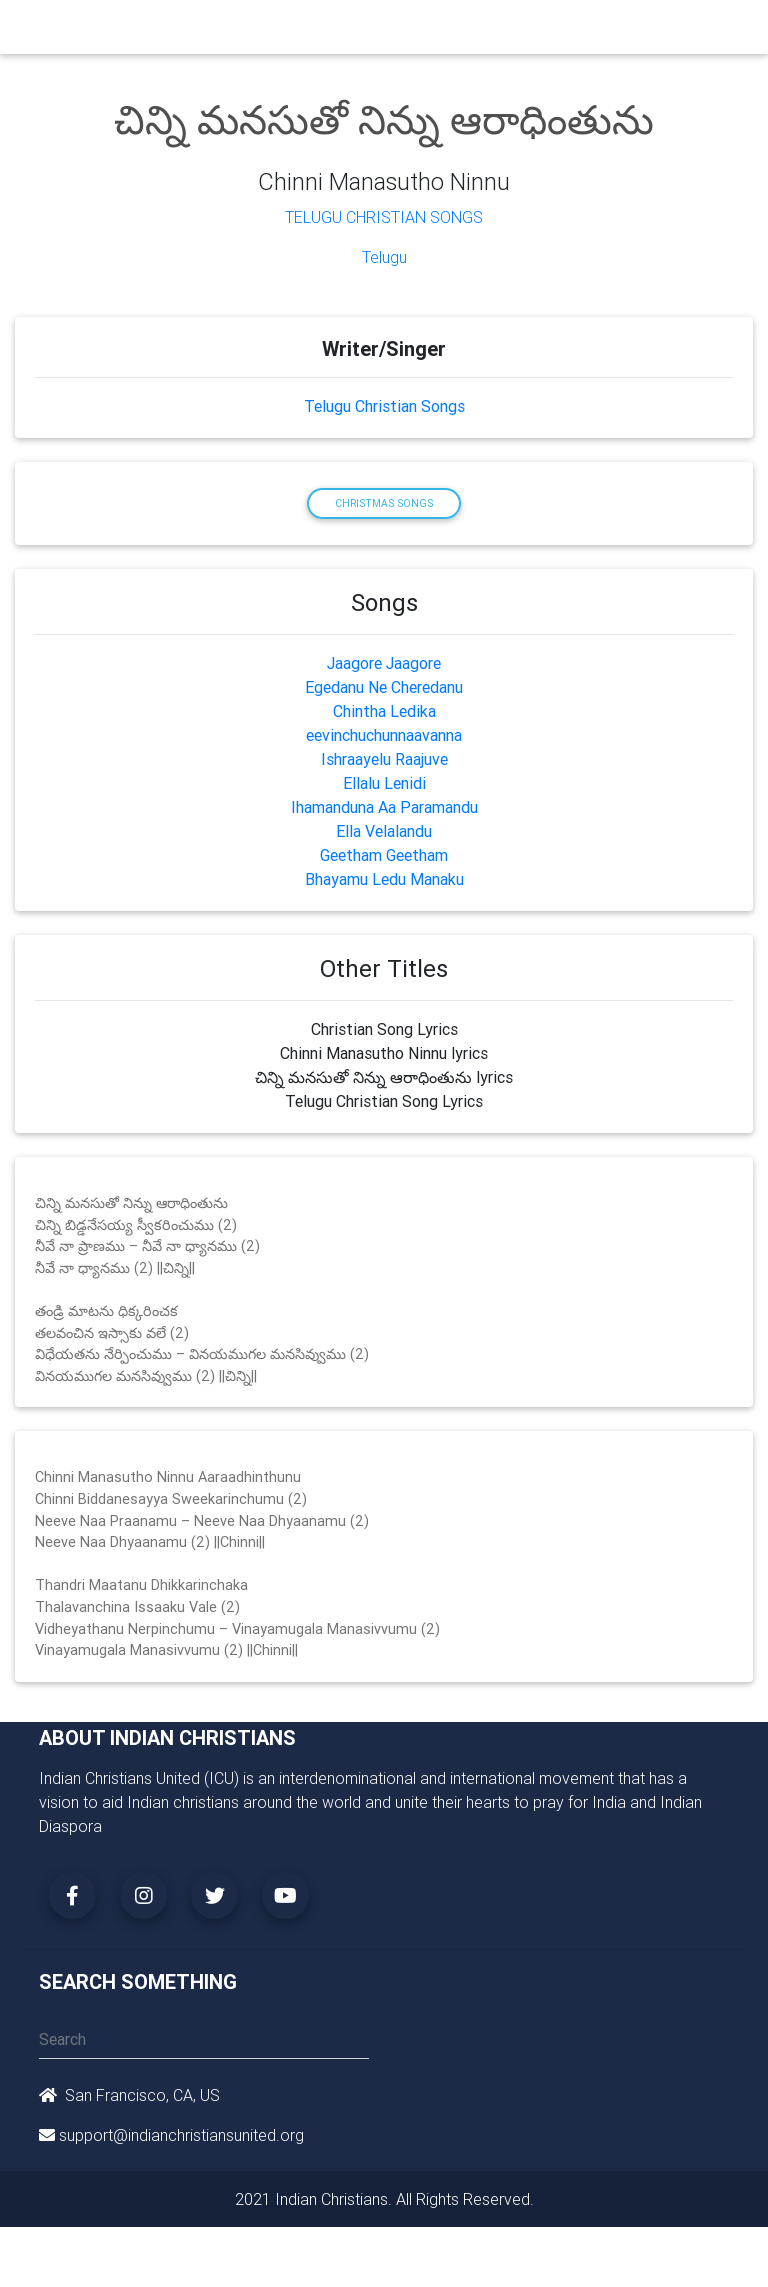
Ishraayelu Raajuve (384, 759)
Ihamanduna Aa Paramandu (384, 807)
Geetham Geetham (384, 855)
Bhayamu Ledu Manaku (384, 879)
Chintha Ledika (384, 711)
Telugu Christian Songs (384, 217)
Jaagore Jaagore (384, 663)
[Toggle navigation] (717, 32)
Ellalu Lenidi (384, 783)
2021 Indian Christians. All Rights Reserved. (384, 2199)
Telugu (384, 257)
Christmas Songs (384, 503)
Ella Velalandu (384, 831)
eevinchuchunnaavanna (384, 735)
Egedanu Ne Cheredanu (384, 687)
